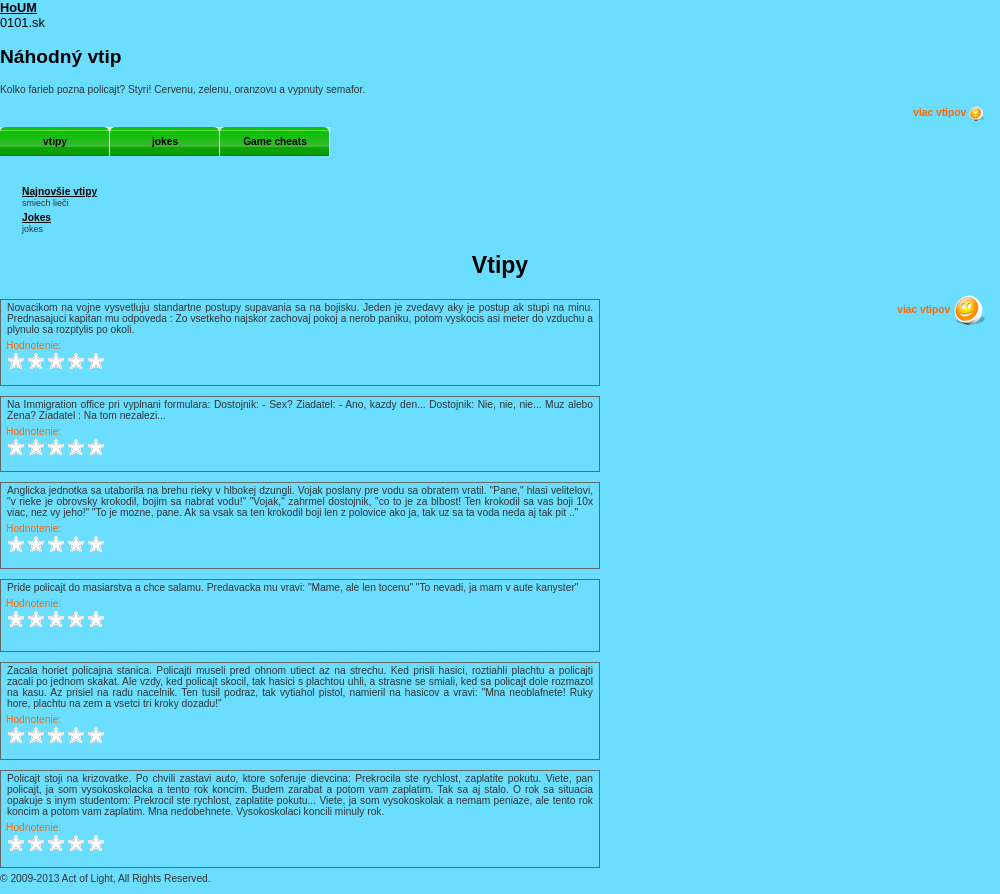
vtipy (55, 141)
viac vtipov (949, 113)
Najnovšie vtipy (59, 191)
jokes (165, 141)
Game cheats (275, 141)
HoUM (18, 7)
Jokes (36, 217)
